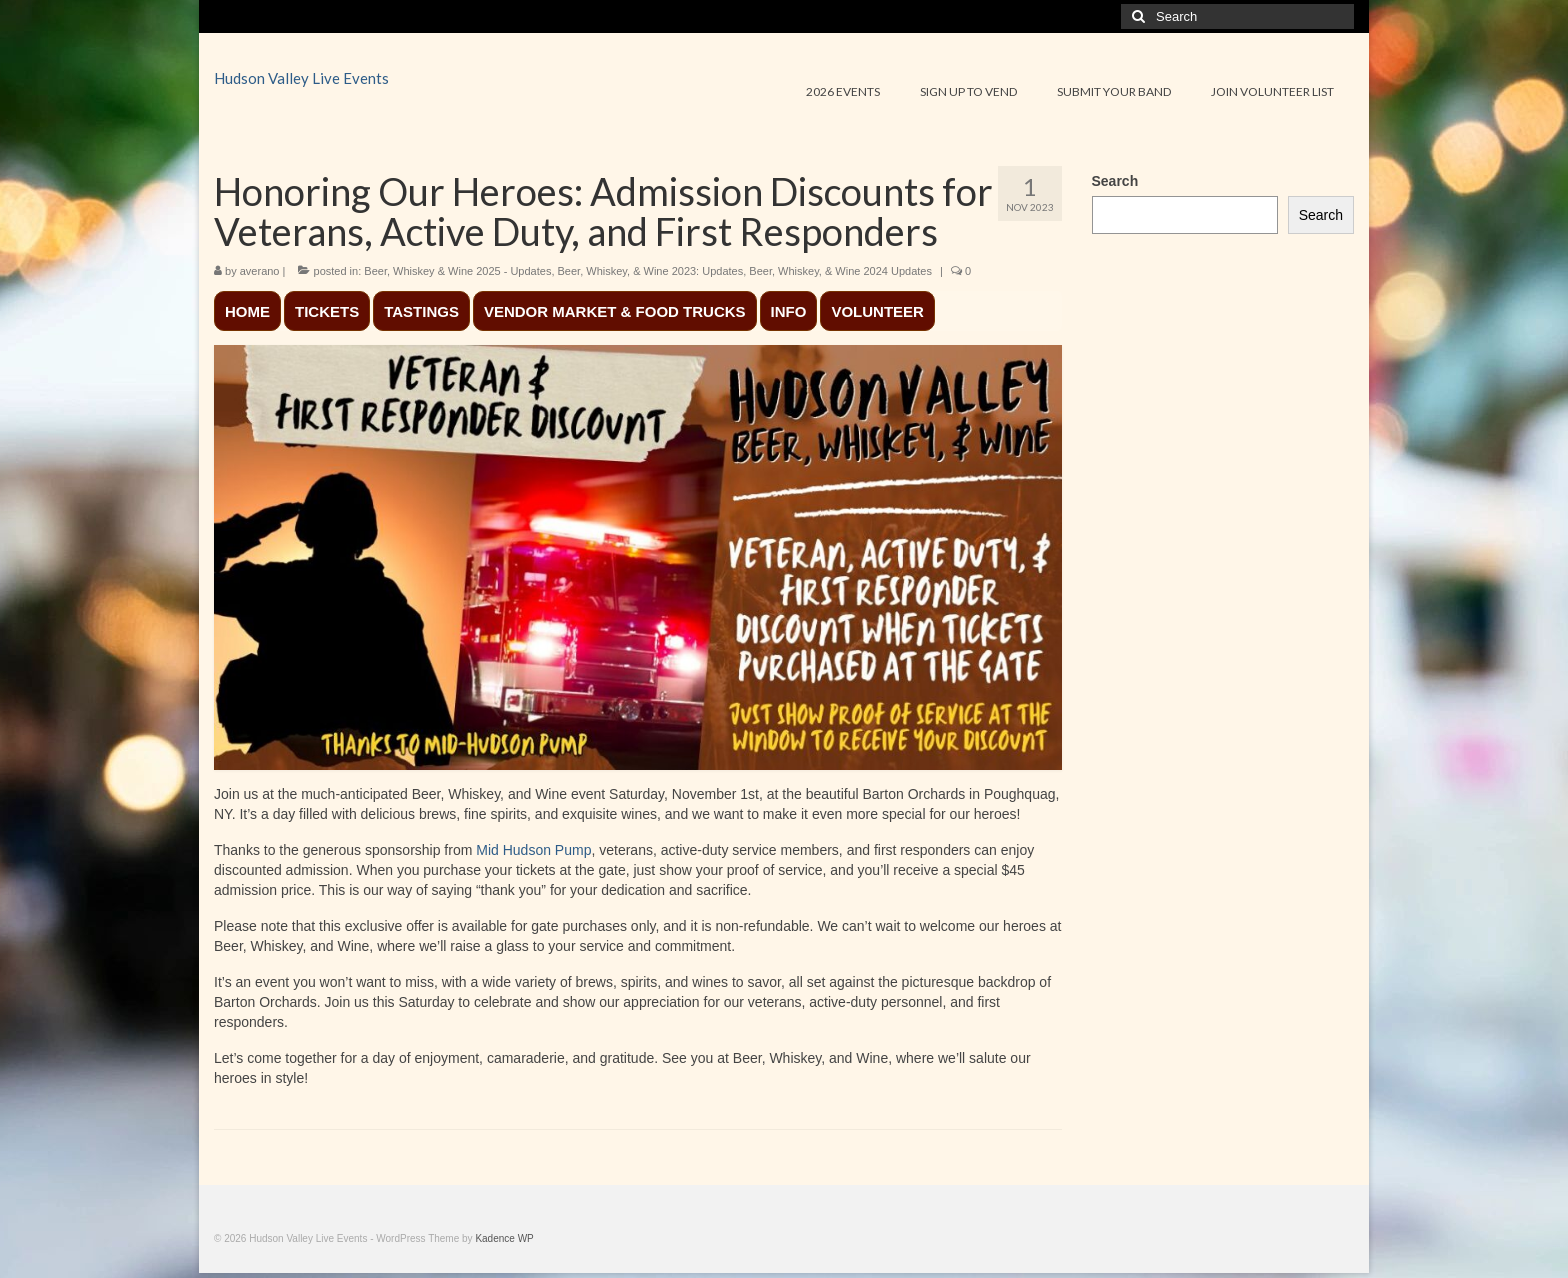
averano (260, 271)
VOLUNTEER (877, 311)
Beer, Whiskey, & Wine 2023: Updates (651, 271)
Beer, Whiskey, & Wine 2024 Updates (840, 271)
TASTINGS (421, 311)
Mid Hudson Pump (531, 850)
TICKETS (327, 311)
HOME (247, 311)
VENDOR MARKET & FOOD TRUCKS (615, 311)
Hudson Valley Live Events (301, 78)
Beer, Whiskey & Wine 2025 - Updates (457, 271)
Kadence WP (504, 1238)
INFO (789, 311)
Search (1115, 181)
